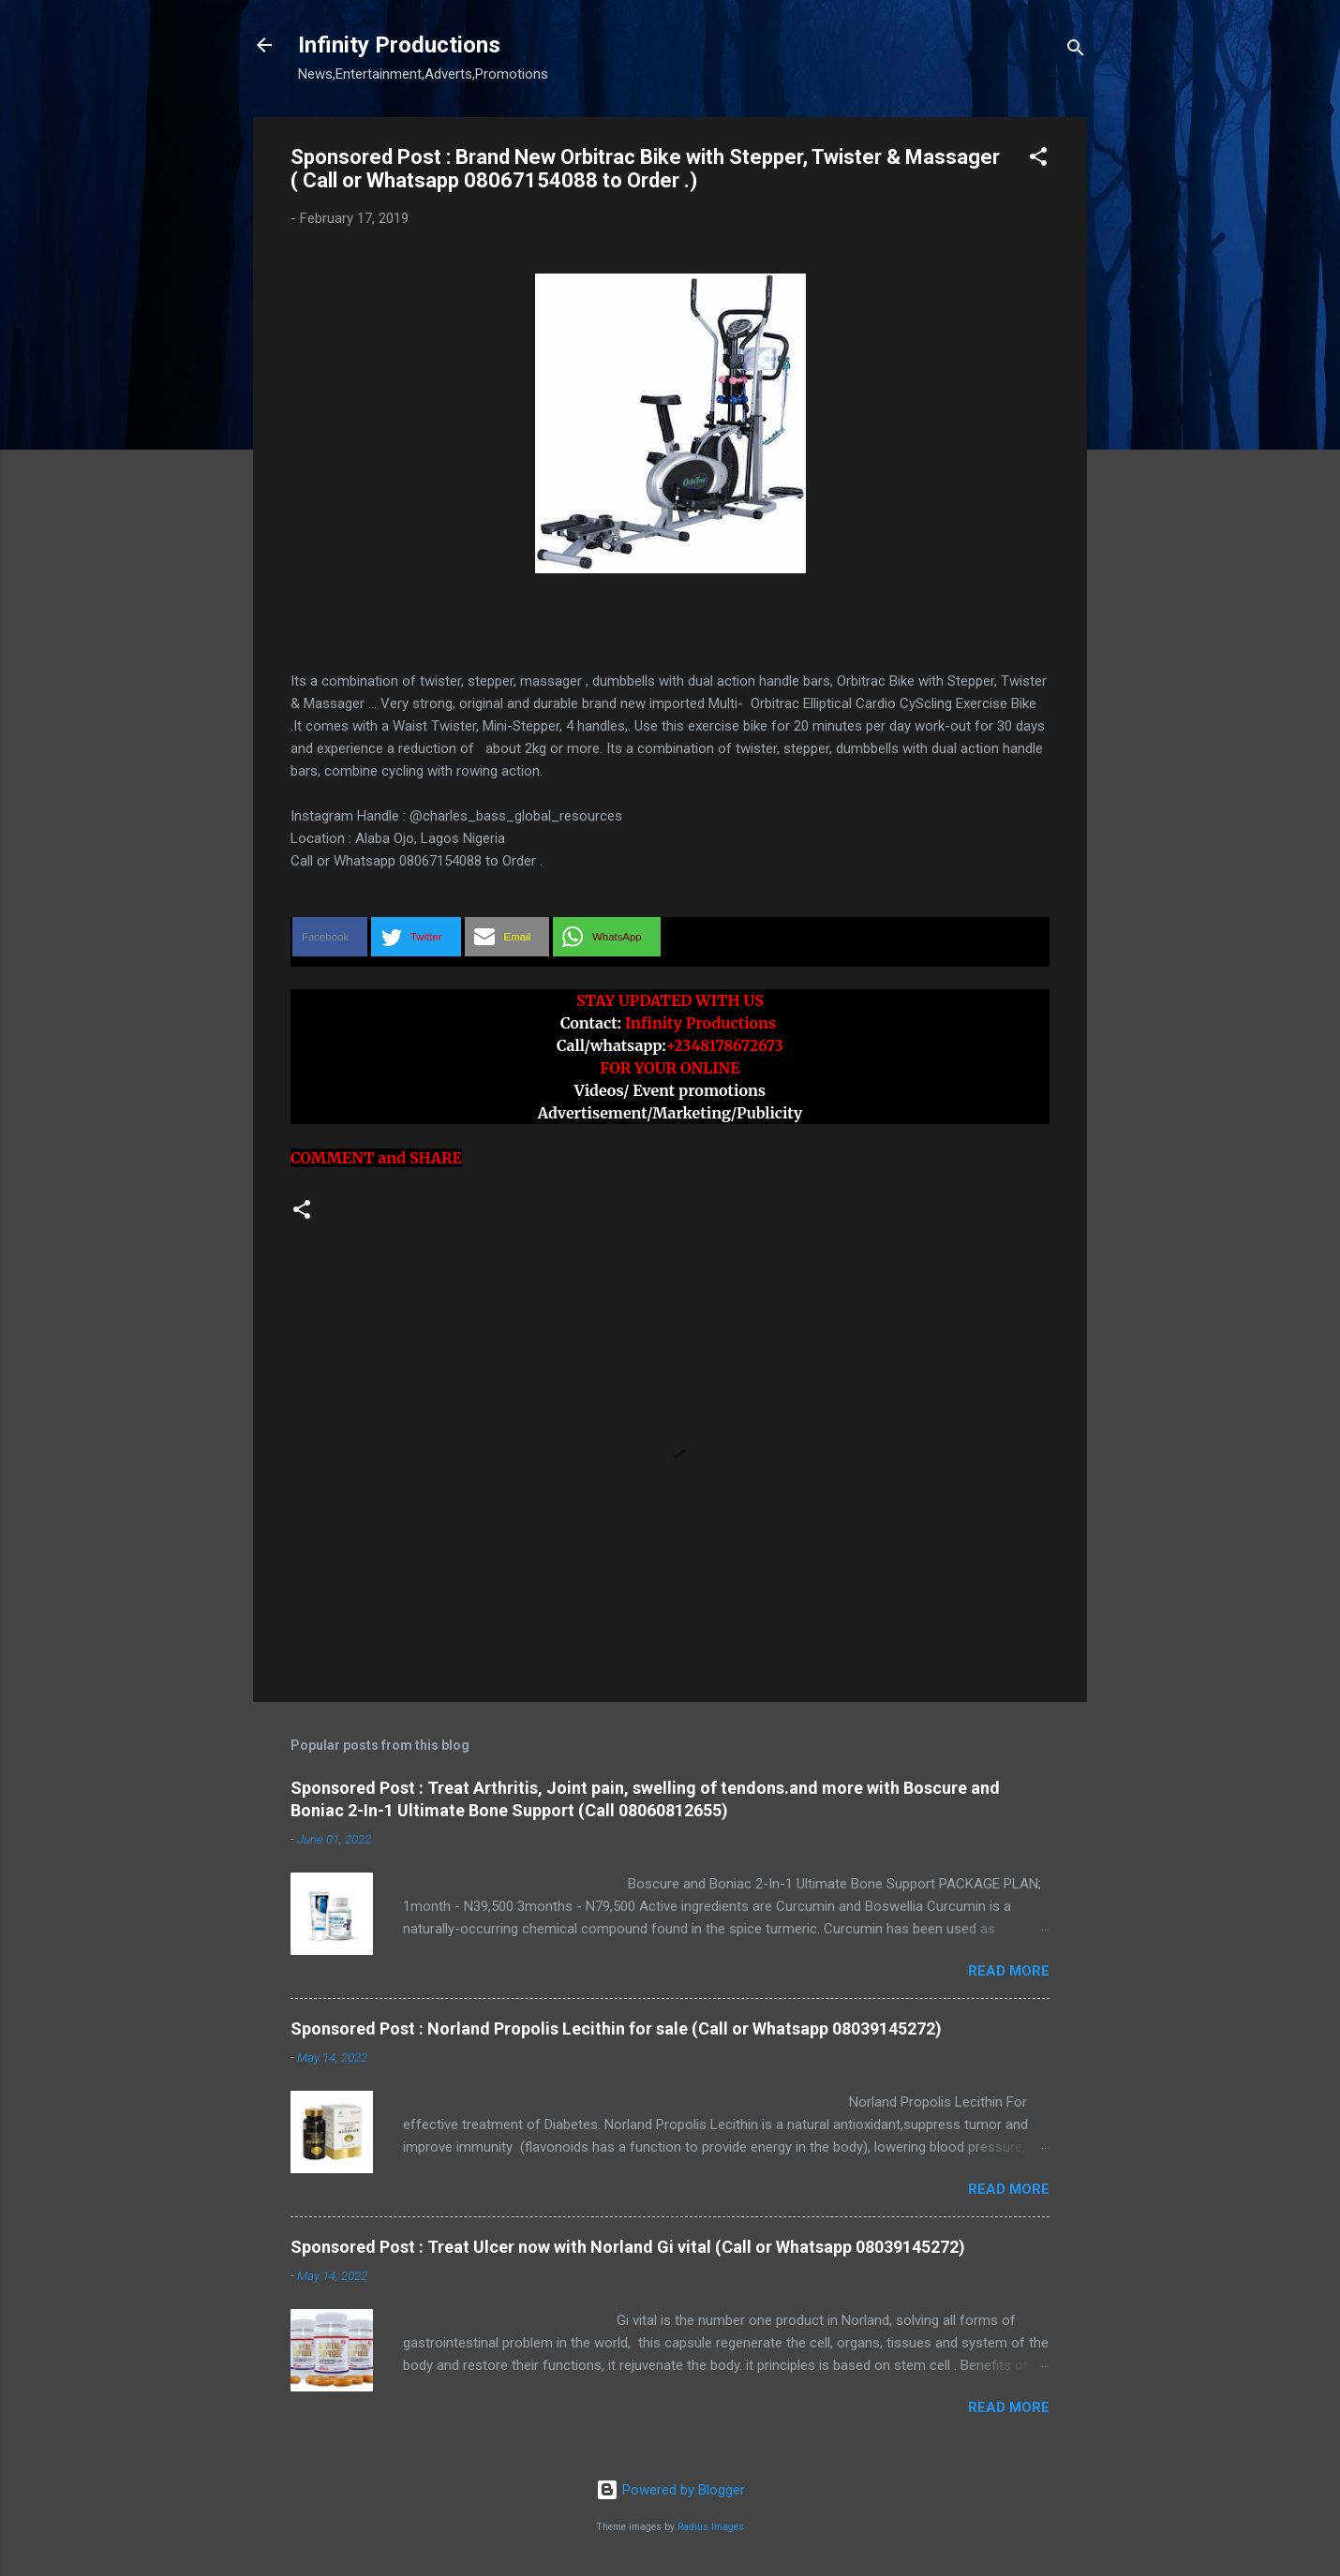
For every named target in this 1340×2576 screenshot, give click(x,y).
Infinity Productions (399, 45)
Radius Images (710, 2527)
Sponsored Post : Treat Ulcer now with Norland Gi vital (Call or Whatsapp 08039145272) (627, 2247)
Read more (1009, 1970)
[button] (1038, 159)
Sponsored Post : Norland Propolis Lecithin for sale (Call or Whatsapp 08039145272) (616, 2028)
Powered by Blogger (670, 2489)
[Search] (1076, 51)
